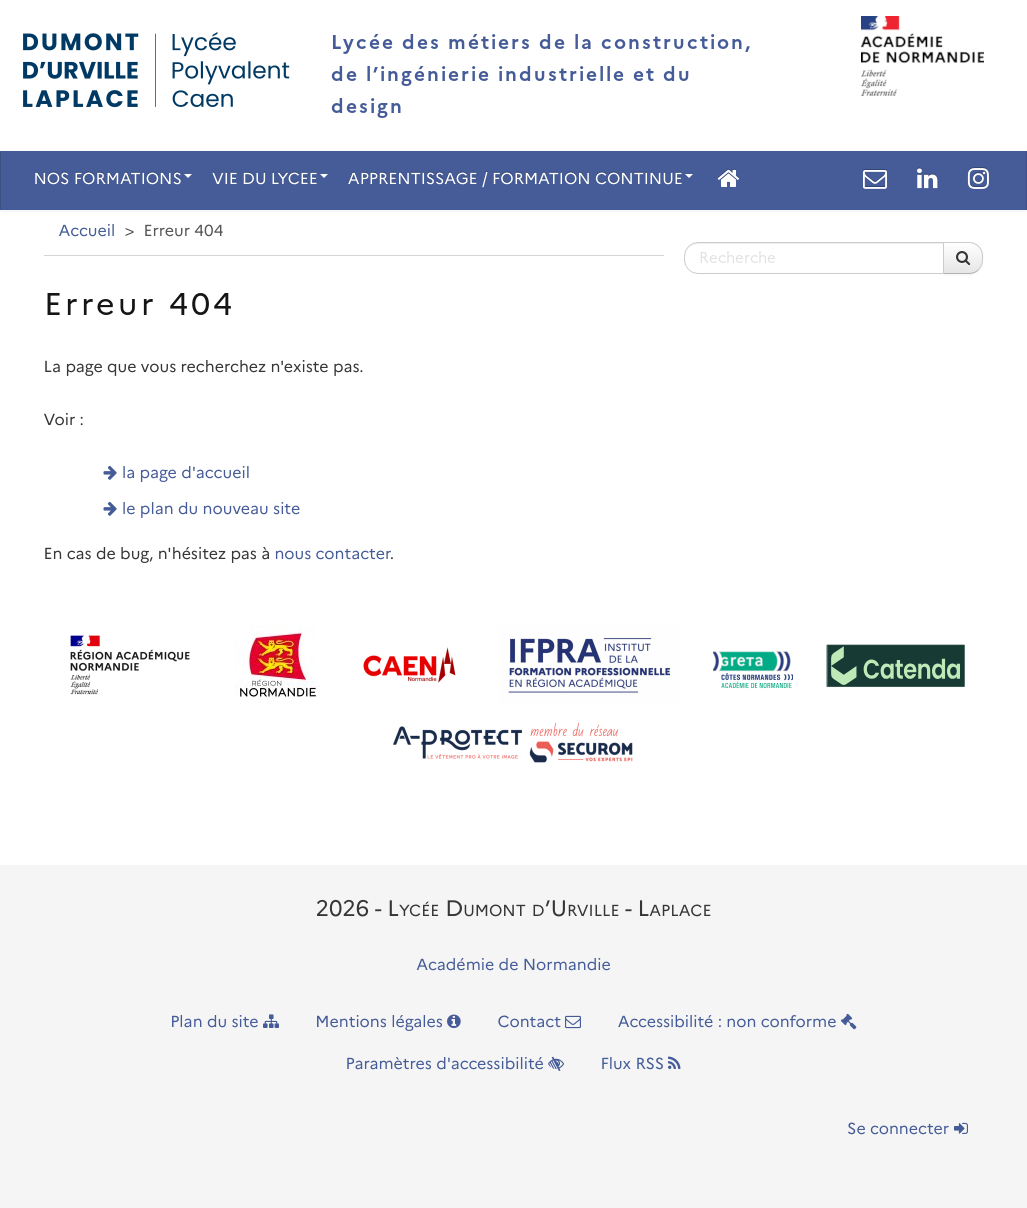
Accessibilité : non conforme (737, 1022)
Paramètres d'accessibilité (455, 1064)
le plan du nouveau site (211, 509)
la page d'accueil (186, 473)
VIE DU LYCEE (270, 179)
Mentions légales (388, 1022)
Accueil (87, 231)
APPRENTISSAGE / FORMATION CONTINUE (520, 179)
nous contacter (331, 554)
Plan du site (224, 1022)
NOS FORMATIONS (113, 179)
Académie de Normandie (513, 965)
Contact (539, 1022)
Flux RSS (640, 1064)
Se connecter (907, 1129)
